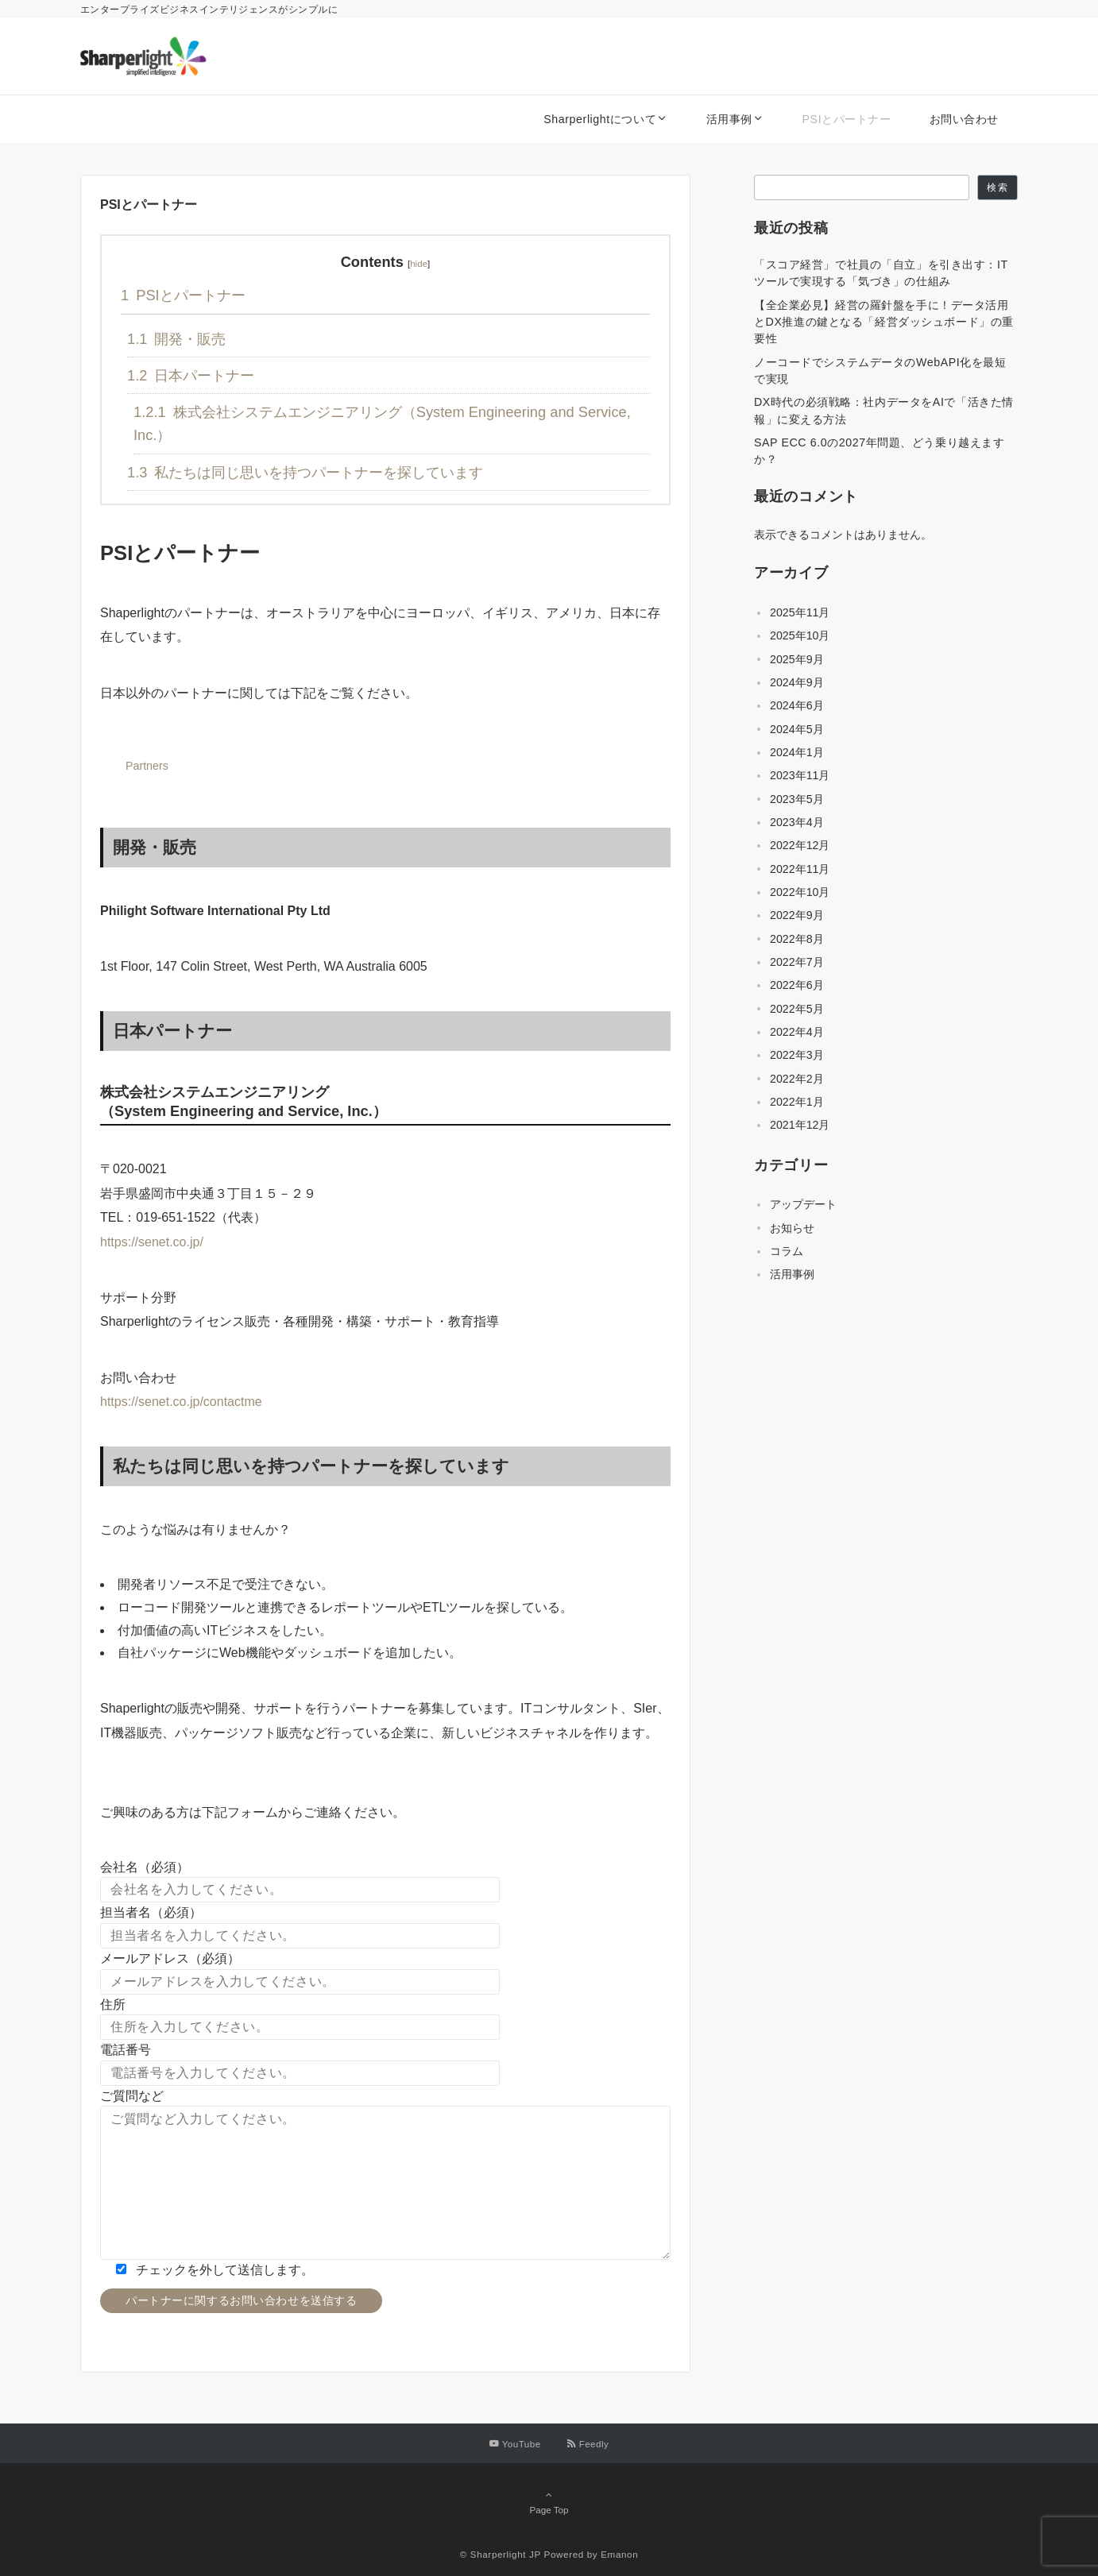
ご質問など (132, 2096)
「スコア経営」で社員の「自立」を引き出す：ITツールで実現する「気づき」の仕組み (881, 273)
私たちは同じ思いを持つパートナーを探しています (305, 472)
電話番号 (125, 2050)
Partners (147, 765)
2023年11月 (799, 775)
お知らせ (792, 1228)
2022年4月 (797, 1031)
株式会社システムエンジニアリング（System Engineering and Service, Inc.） (382, 423)
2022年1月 (797, 1101)
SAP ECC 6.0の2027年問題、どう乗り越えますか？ (879, 450)
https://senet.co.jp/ (151, 1242)
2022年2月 (797, 1078)
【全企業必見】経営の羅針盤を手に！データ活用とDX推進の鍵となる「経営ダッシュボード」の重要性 (884, 322)
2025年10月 (799, 635)
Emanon (619, 2554)
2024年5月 (797, 729)
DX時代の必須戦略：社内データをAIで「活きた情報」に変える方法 (884, 410)
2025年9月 (797, 659)
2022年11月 (799, 869)
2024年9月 (797, 682)
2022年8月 (797, 939)
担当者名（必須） (151, 1912)
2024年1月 (797, 752)
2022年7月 (797, 962)
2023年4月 (797, 822)
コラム (786, 1251)
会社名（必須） (144, 1867)
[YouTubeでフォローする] (515, 2444)
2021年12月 (799, 1124)
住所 (113, 2004)
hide (418, 263)
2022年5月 (797, 1008)
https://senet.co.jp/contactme (181, 1401)
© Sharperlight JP (500, 2554)
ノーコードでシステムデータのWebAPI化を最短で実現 (880, 370)
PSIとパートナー (183, 295)
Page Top (549, 2502)
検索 (997, 187)
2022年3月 (797, 1055)
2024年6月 (797, 705)
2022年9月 (797, 915)
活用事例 (792, 1274)
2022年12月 (799, 845)
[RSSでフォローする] (587, 2444)
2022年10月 (799, 892)
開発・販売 (176, 338)
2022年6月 (797, 985)
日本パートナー (190, 375)
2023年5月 (797, 799)
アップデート (803, 1204)
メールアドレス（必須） (170, 1958)
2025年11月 (799, 612)
